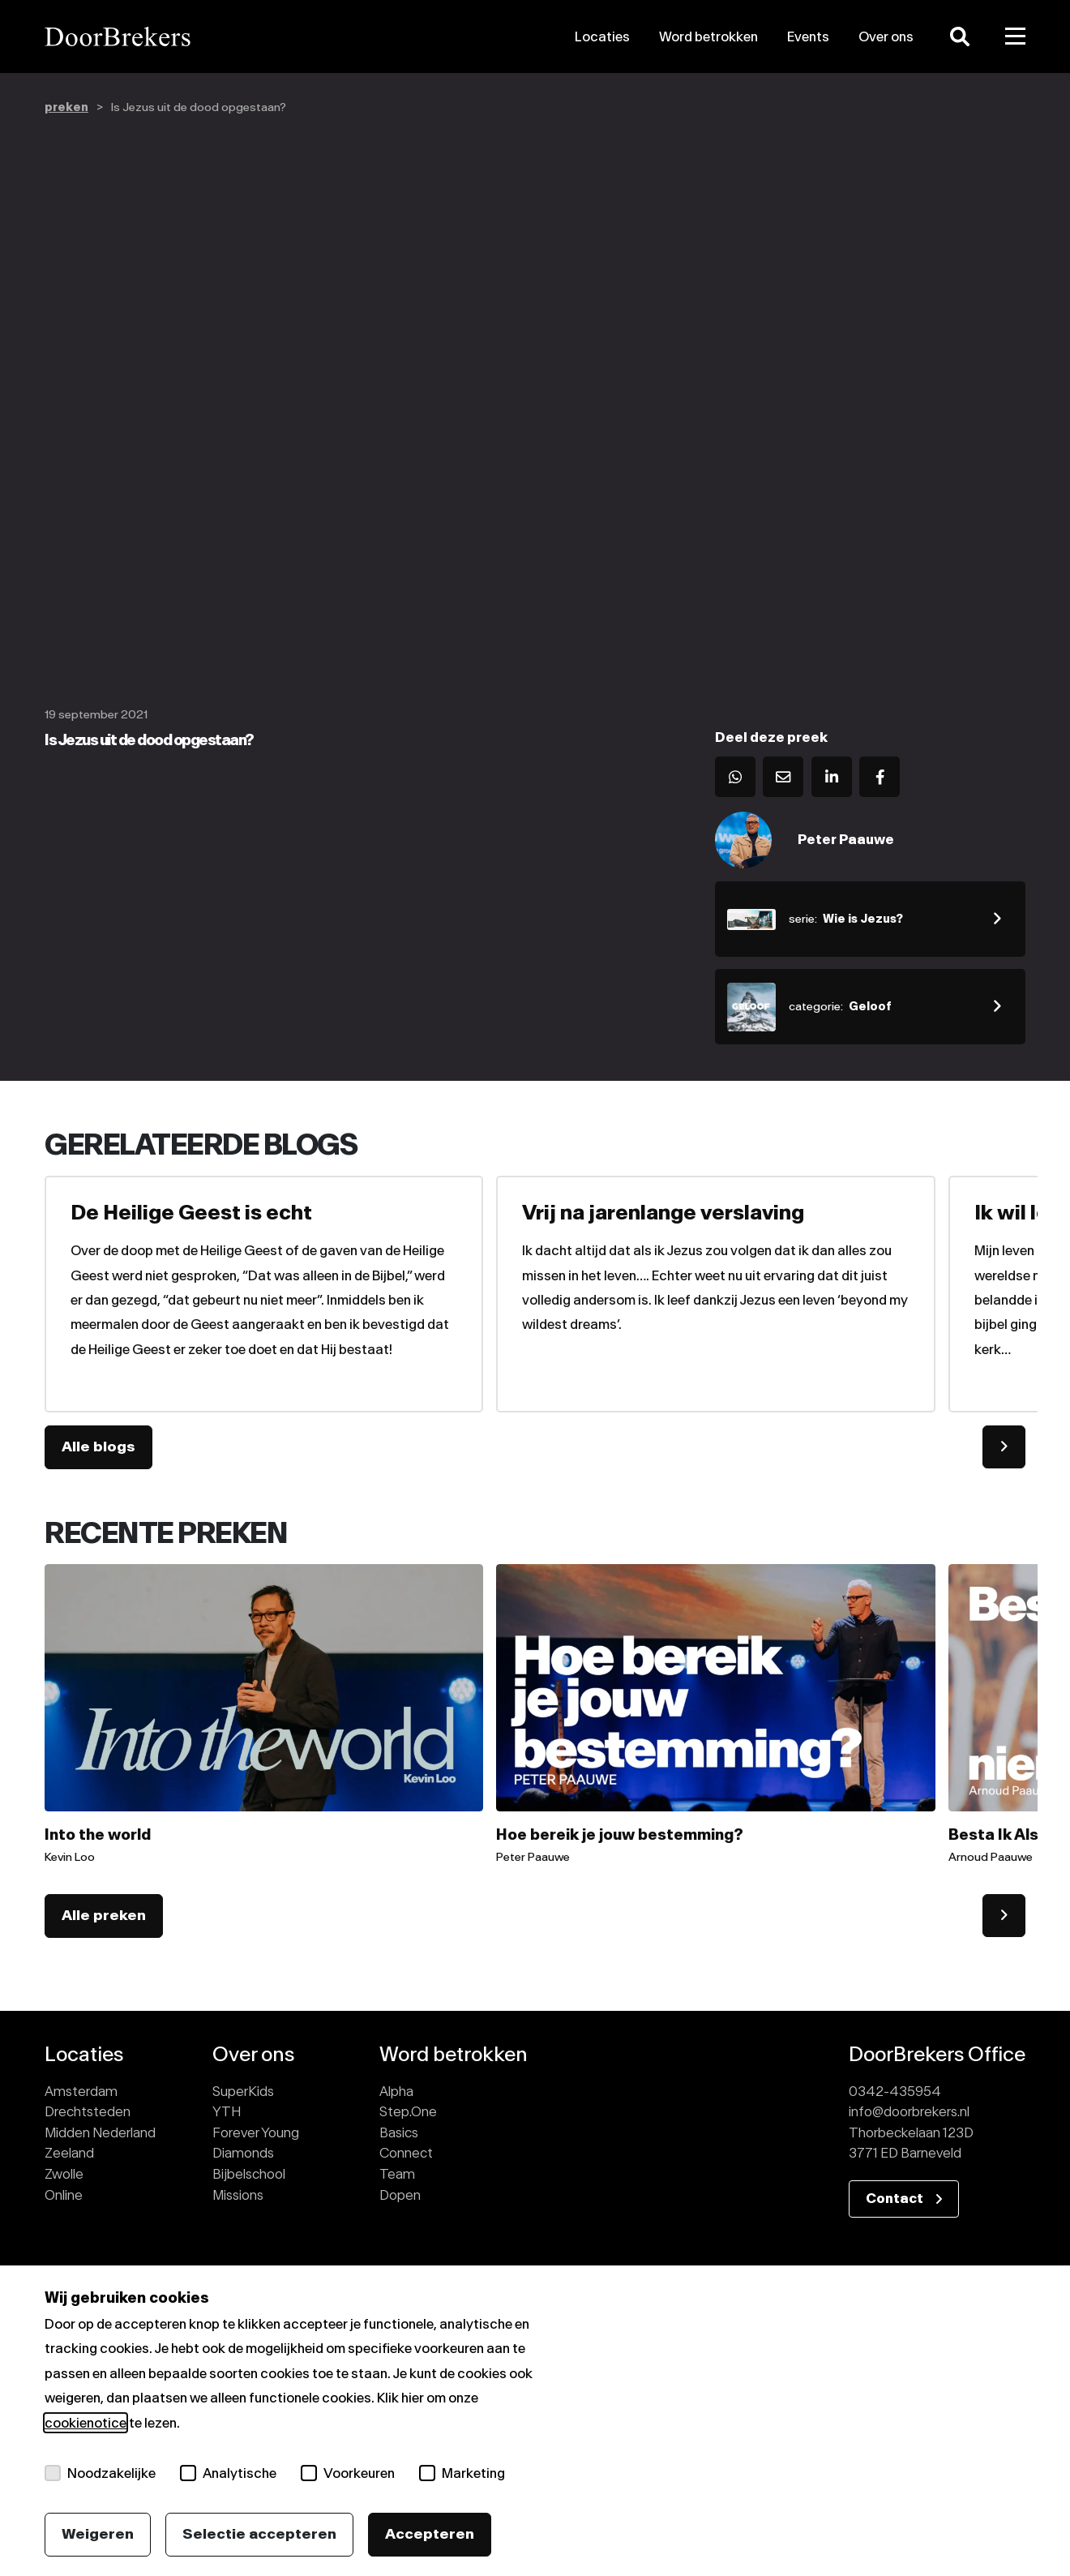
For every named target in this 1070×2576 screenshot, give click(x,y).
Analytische (228, 2473)
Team (397, 2174)
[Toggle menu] (1015, 36)
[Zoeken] (959, 36)
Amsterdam (81, 2091)
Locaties (602, 36)
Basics (398, 2132)
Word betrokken (708, 36)
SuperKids (243, 2091)
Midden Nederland (100, 2132)
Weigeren (98, 2534)
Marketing (462, 2473)
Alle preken (104, 1915)
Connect (406, 2153)
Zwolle (64, 2174)
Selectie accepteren (259, 2534)
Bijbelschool (248, 2174)
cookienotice (85, 2423)
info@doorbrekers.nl (909, 2111)
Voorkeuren (348, 2473)
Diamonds (243, 2153)
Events (808, 36)
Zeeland (69, 2153)
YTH (226, 2111)
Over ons (886, 36)
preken (66, 107)
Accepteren (429, 2534)
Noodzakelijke (100, 2473)
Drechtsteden (88, 2111)
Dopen (400, 2195)
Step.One (408, 2111)
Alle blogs (98, 1446)
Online (64, 2195)
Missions (237, 2195)
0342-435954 (895, 2091)
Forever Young (255, 2132)
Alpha (396, 2091)
